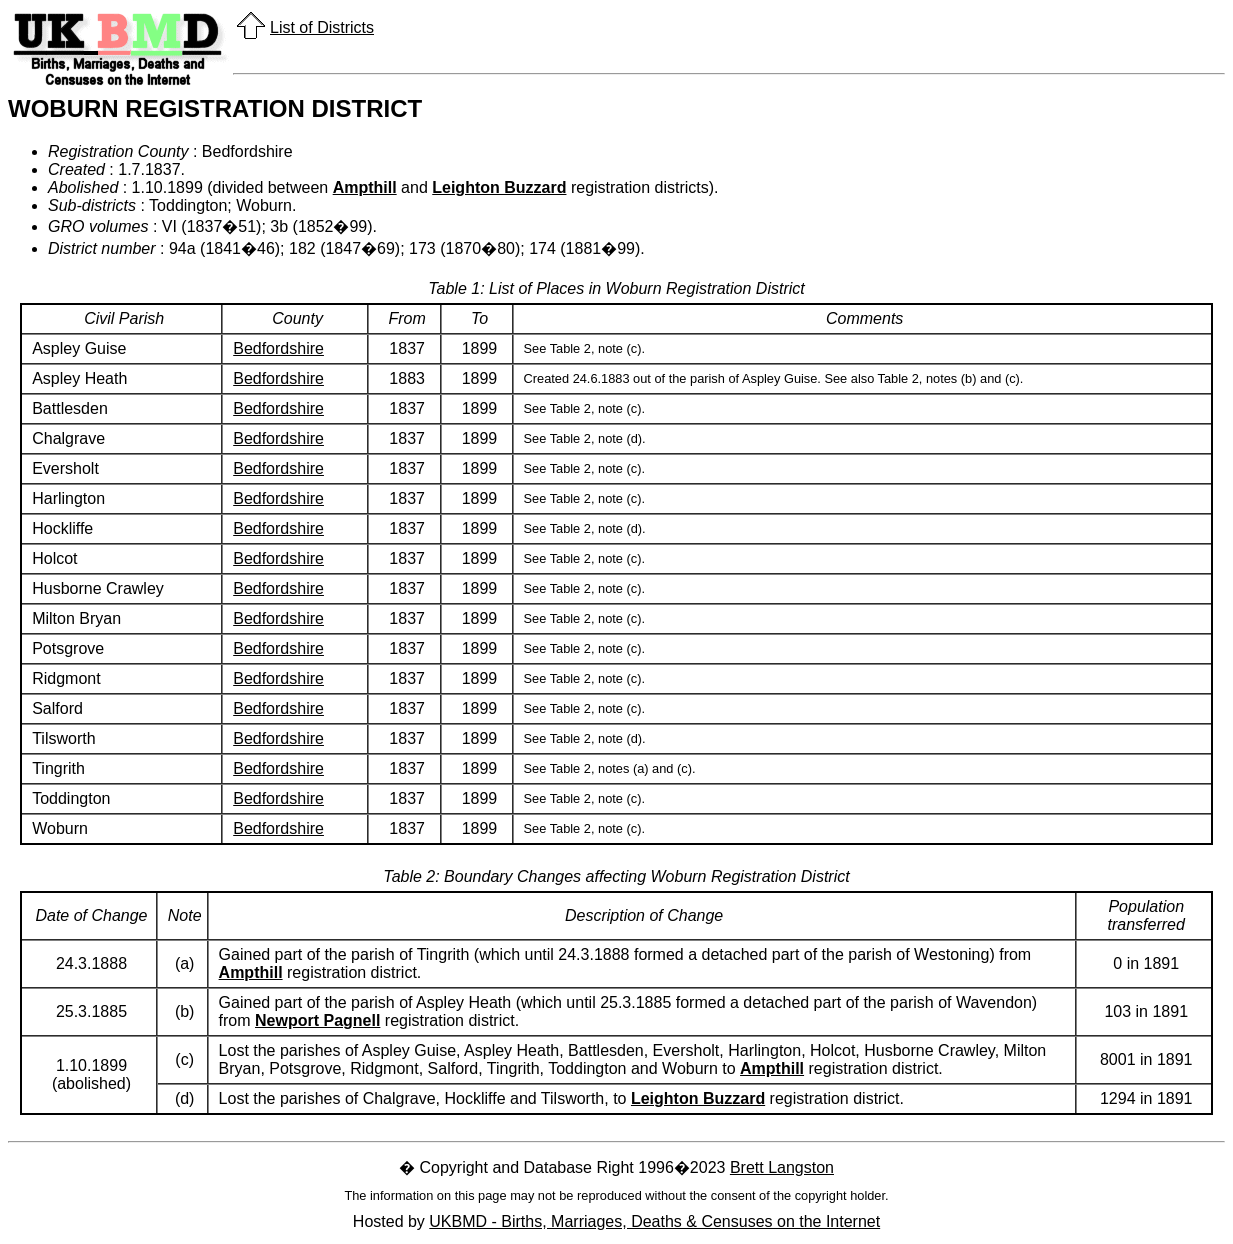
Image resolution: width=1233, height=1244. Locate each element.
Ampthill (365, 187)
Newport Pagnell (317, 1020)
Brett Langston (782, 1167)
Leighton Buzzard (499, 187)
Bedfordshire (278, 348)
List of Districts (322, 27)
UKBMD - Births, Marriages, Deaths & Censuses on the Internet (654, 1221)
